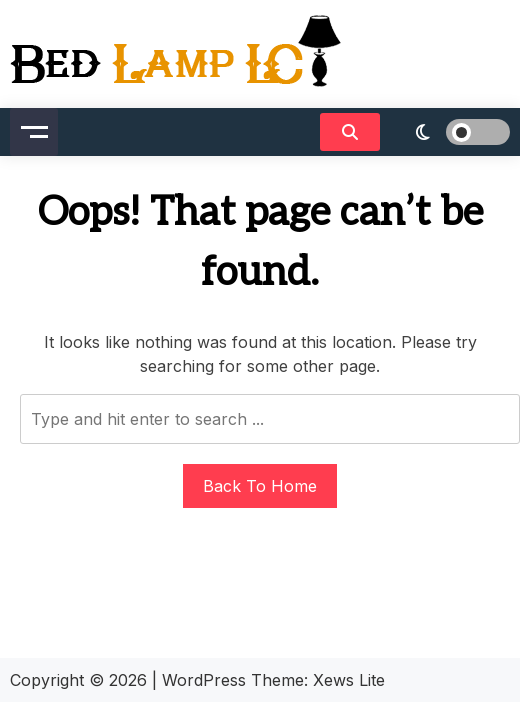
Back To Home (260, 486)
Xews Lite (349, 680)
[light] (450, 132)
